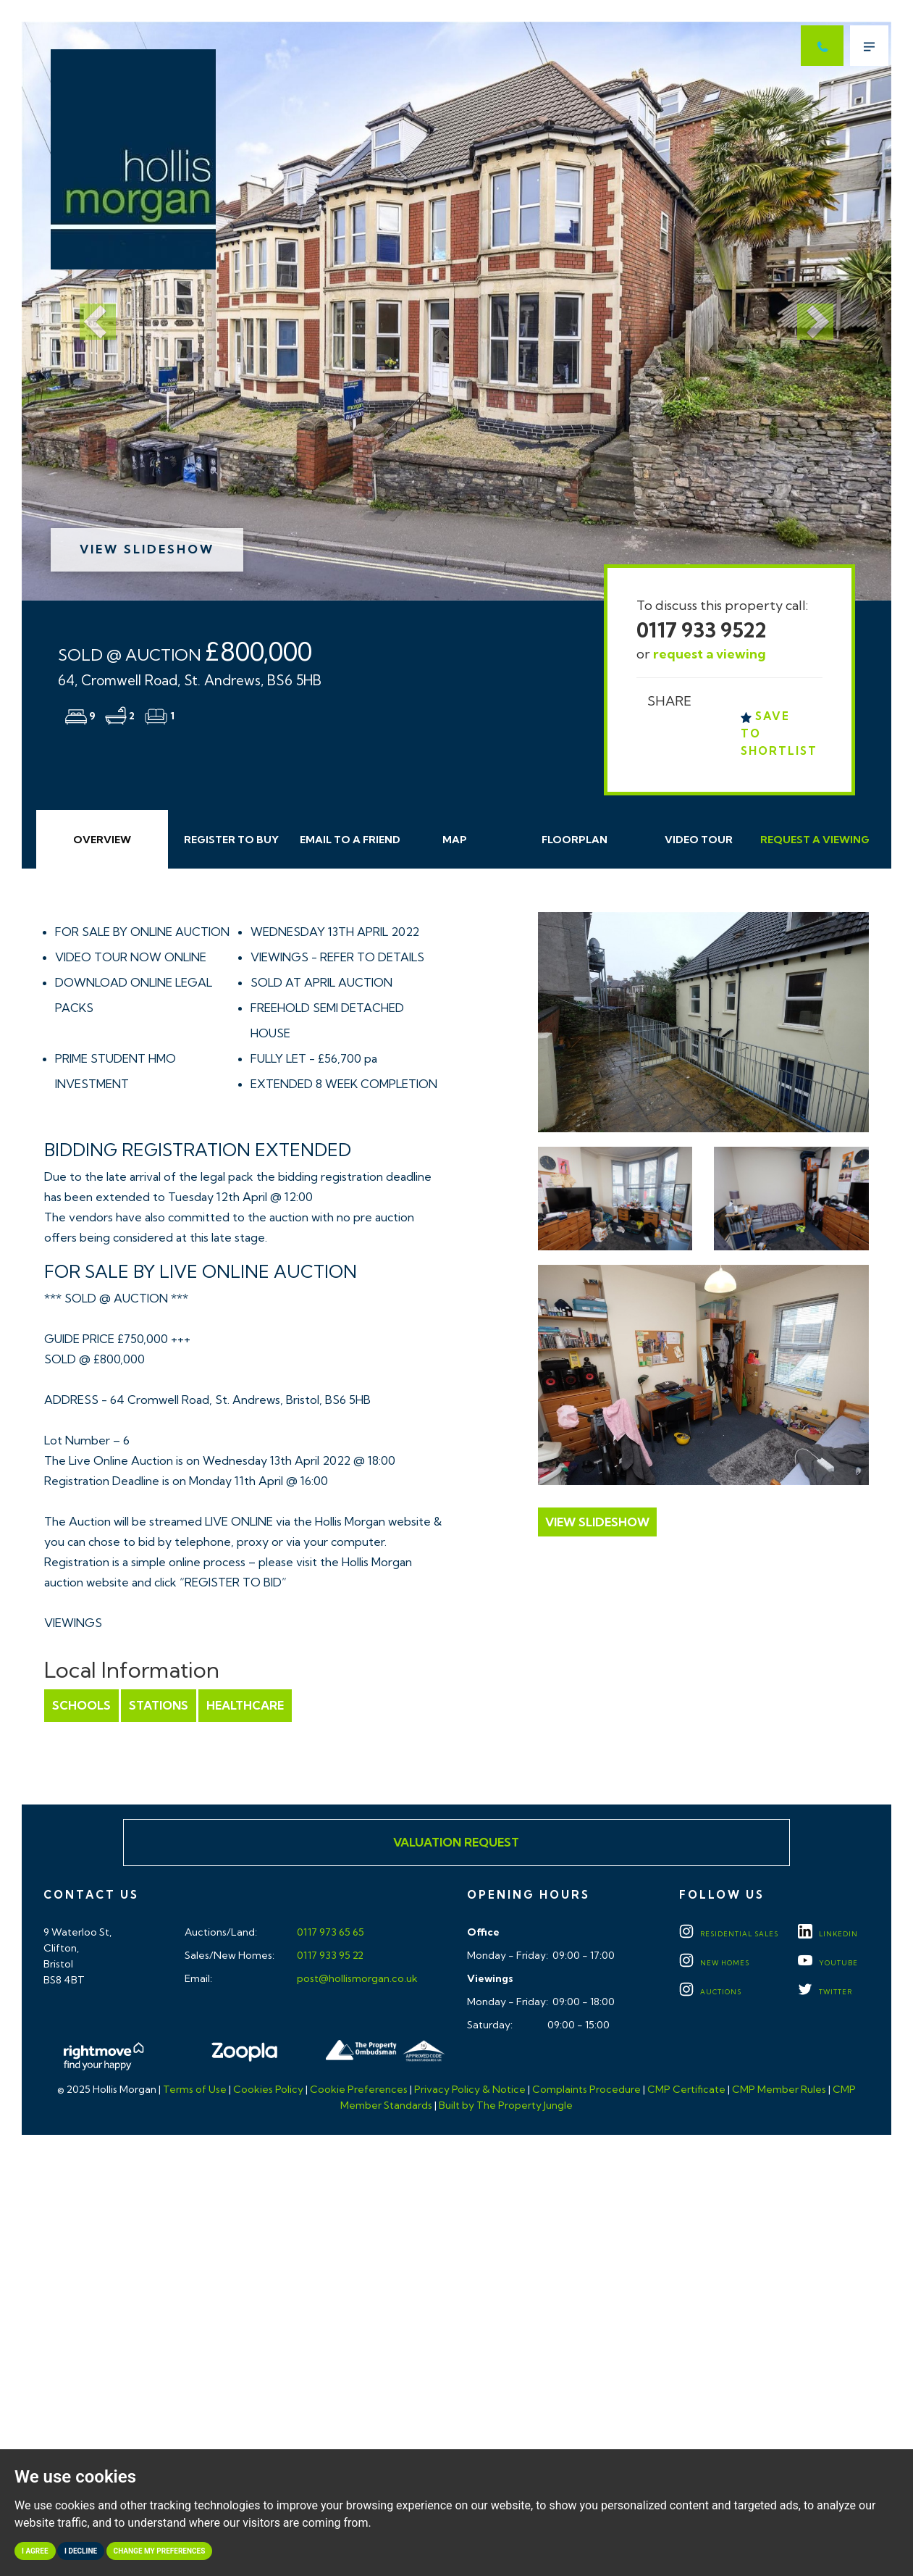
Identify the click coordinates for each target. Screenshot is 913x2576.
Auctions (710, 1992)
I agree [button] (35, 2551)
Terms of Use (195, 2089)
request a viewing (709, 653)
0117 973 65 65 (329, 1932)
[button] (87, 311)
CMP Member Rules (779, 2089)
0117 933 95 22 (329, 1955)
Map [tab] (454, 839)
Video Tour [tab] (699, 839)
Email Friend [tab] (350, 839)
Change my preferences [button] (160, 2551)
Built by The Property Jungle (506, 2105)
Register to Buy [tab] (231, 839)
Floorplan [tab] (574, 839)
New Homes (714, 1963)
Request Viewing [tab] (815, 839)
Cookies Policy (268, 2089)
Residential (728, 1934)
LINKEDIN (828, 1934)
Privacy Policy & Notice (470, 2089)
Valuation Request (456, 1842)
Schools (81, 1705)
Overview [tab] (102, 839)
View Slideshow (147, 549)
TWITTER (825, 1992)
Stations (158, 1705)
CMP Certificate (686, 2089)
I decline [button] (80, 2551)
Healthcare (245, 1705)
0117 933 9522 (701, 630)
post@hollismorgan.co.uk (356, 1978)
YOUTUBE (828, 1963)
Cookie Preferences (359, 2089)
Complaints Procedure (586, 2089)
